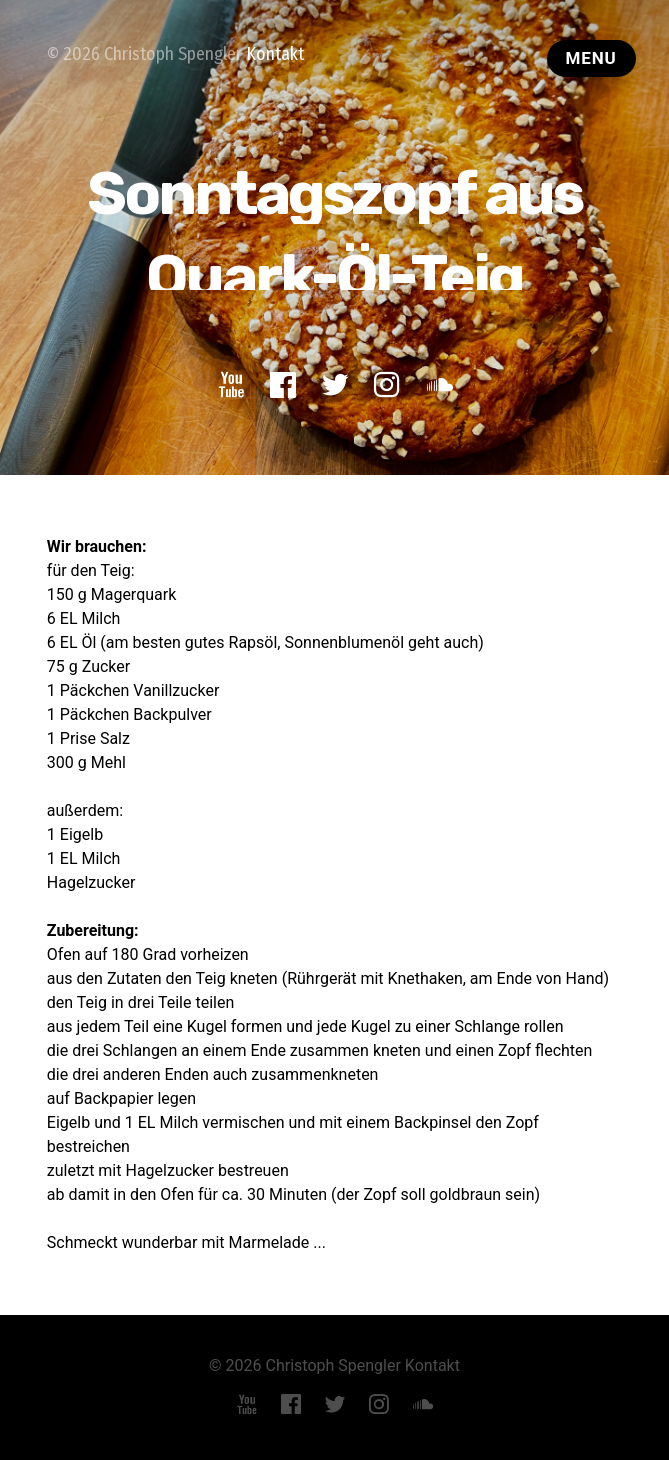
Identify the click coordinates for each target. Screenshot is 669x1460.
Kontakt (275, 54)
